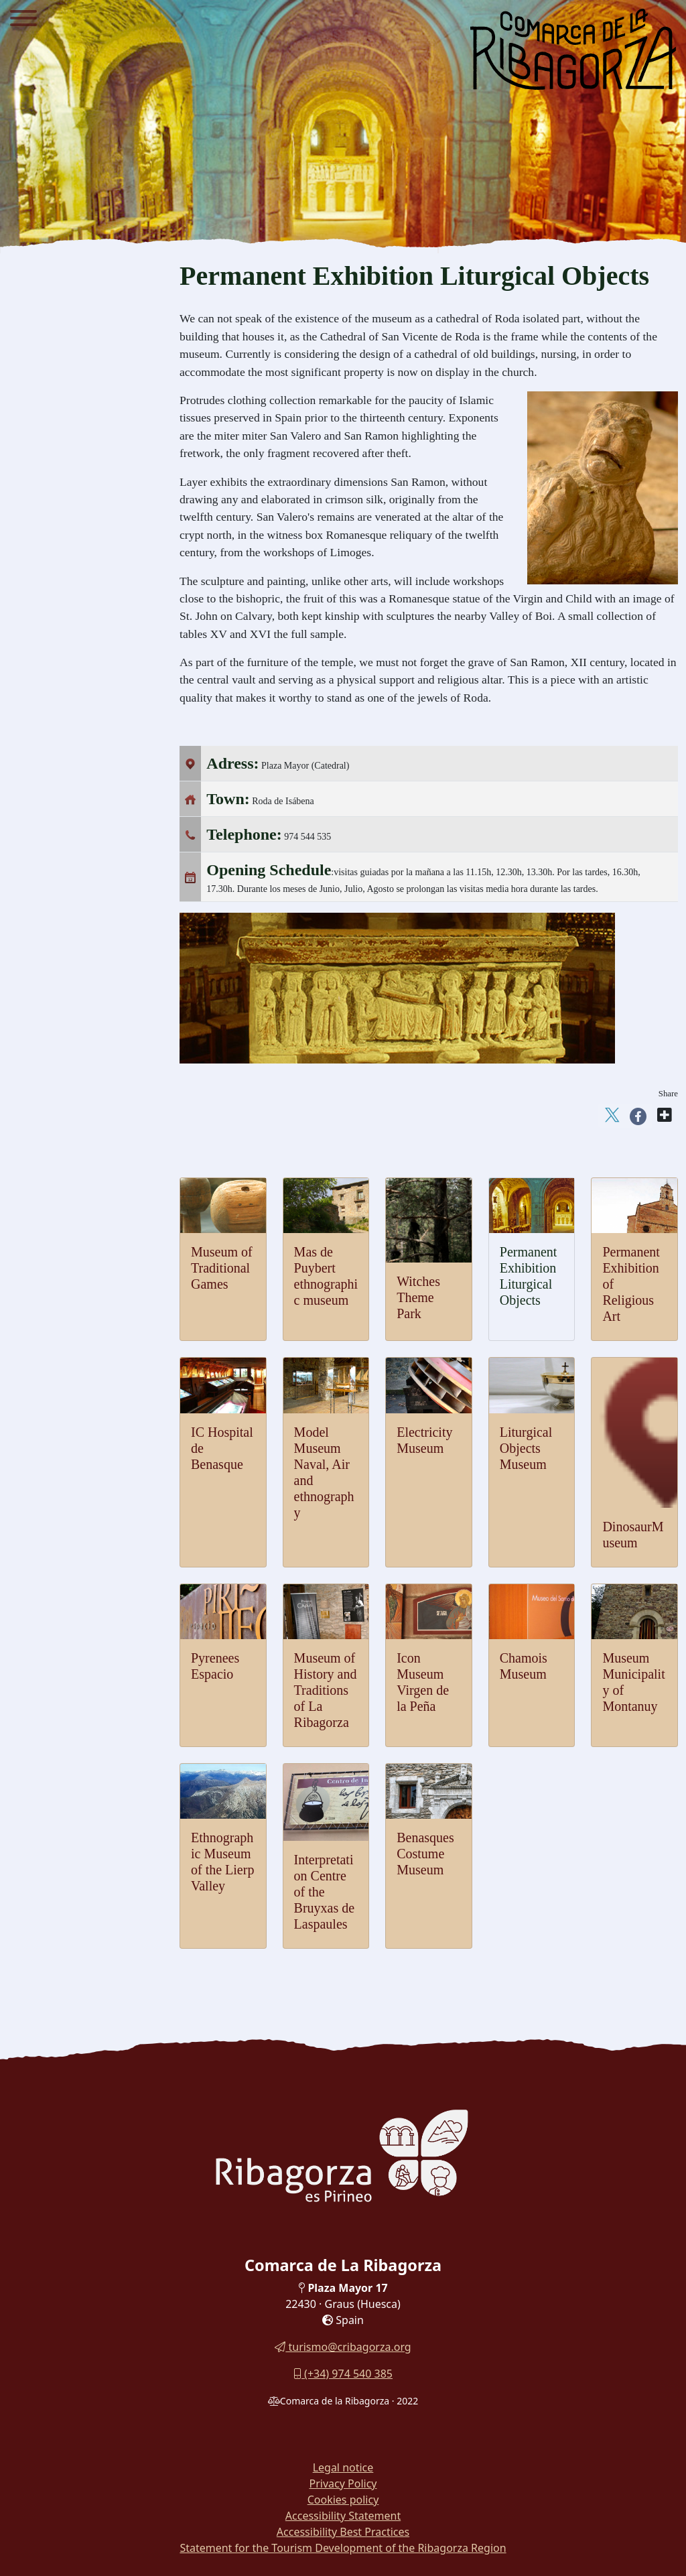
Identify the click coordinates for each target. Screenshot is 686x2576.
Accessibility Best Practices (343, 2531)
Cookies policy (343, 2499)
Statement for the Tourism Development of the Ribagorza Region (343, 2547)
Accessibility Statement (343, 2515)
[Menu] (23, 20)
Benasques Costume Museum (425, 1853)
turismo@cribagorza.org (343, 2346)
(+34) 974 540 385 (343, 2373)
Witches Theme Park (418, 1297)
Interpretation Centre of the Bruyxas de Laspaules (324, 1891)
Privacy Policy (343, 2483)
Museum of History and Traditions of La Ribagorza (325, 1690)
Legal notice (343, 2467)
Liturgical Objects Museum (526, 1448)
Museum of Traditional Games (222, 1267)
